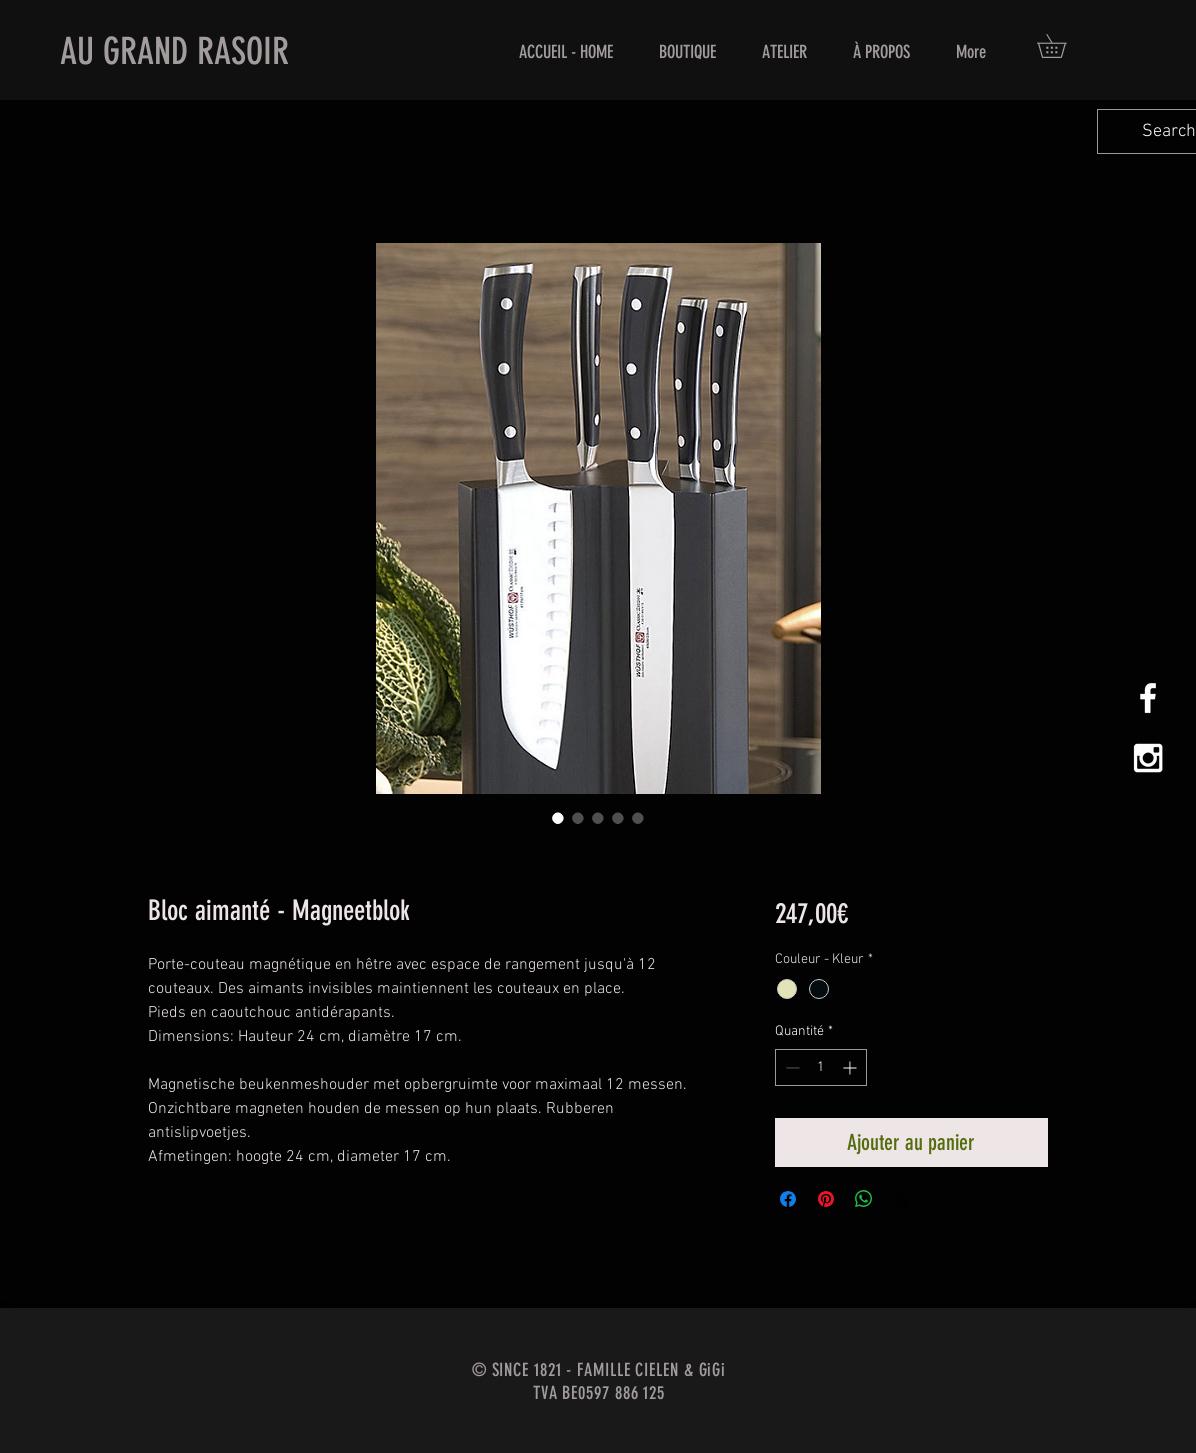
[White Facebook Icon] (1148, 698)
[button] (1063, 46)
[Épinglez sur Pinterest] (826, 1199)
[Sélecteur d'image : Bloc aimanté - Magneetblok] (558, 818)
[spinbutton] (821, 1067)
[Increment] (851, 1067)
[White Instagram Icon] (1148, 758)
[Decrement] (790, 1067)
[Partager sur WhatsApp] (864, 1199)
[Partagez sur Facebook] (788, 1199)
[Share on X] (902, 1199)
